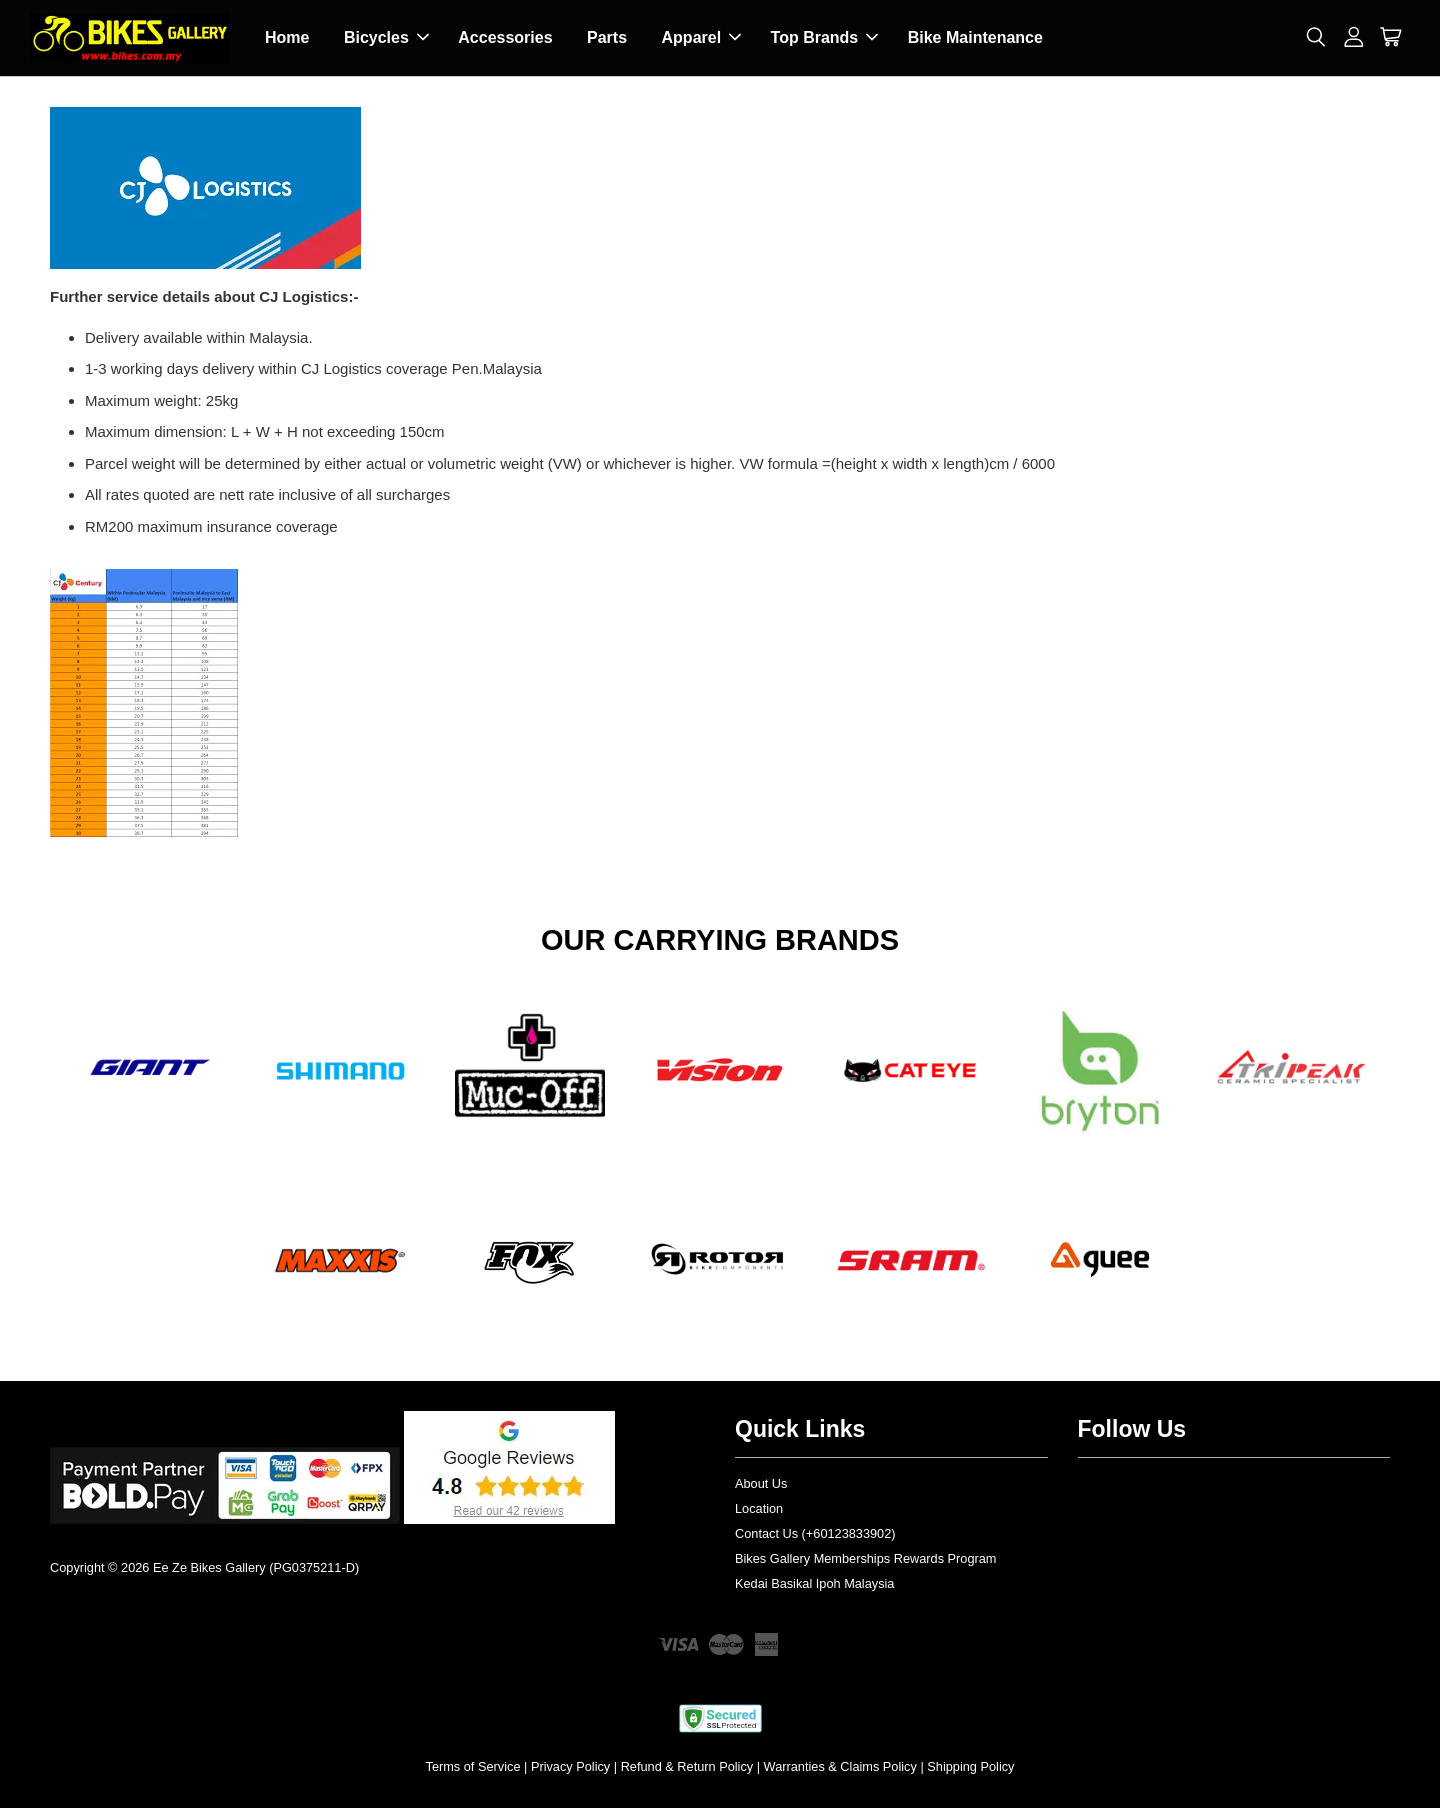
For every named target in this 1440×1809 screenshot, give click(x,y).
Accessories (505, 38)
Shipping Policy (970, 1767)
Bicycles (386, 38)
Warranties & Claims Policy (840, 1767)
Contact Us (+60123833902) (815, 1534)
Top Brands (825, 38)
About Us (761, 1485)
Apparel (702, 38)
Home (287, 38)
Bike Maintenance (975, 38)
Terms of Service (473, 1767)
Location (759, 1509)
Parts (607, 38)
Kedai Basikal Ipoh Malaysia (814, 1584)
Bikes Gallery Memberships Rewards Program (865, 1559)
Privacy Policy (570, 1767)
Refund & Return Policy (687, 1767)
